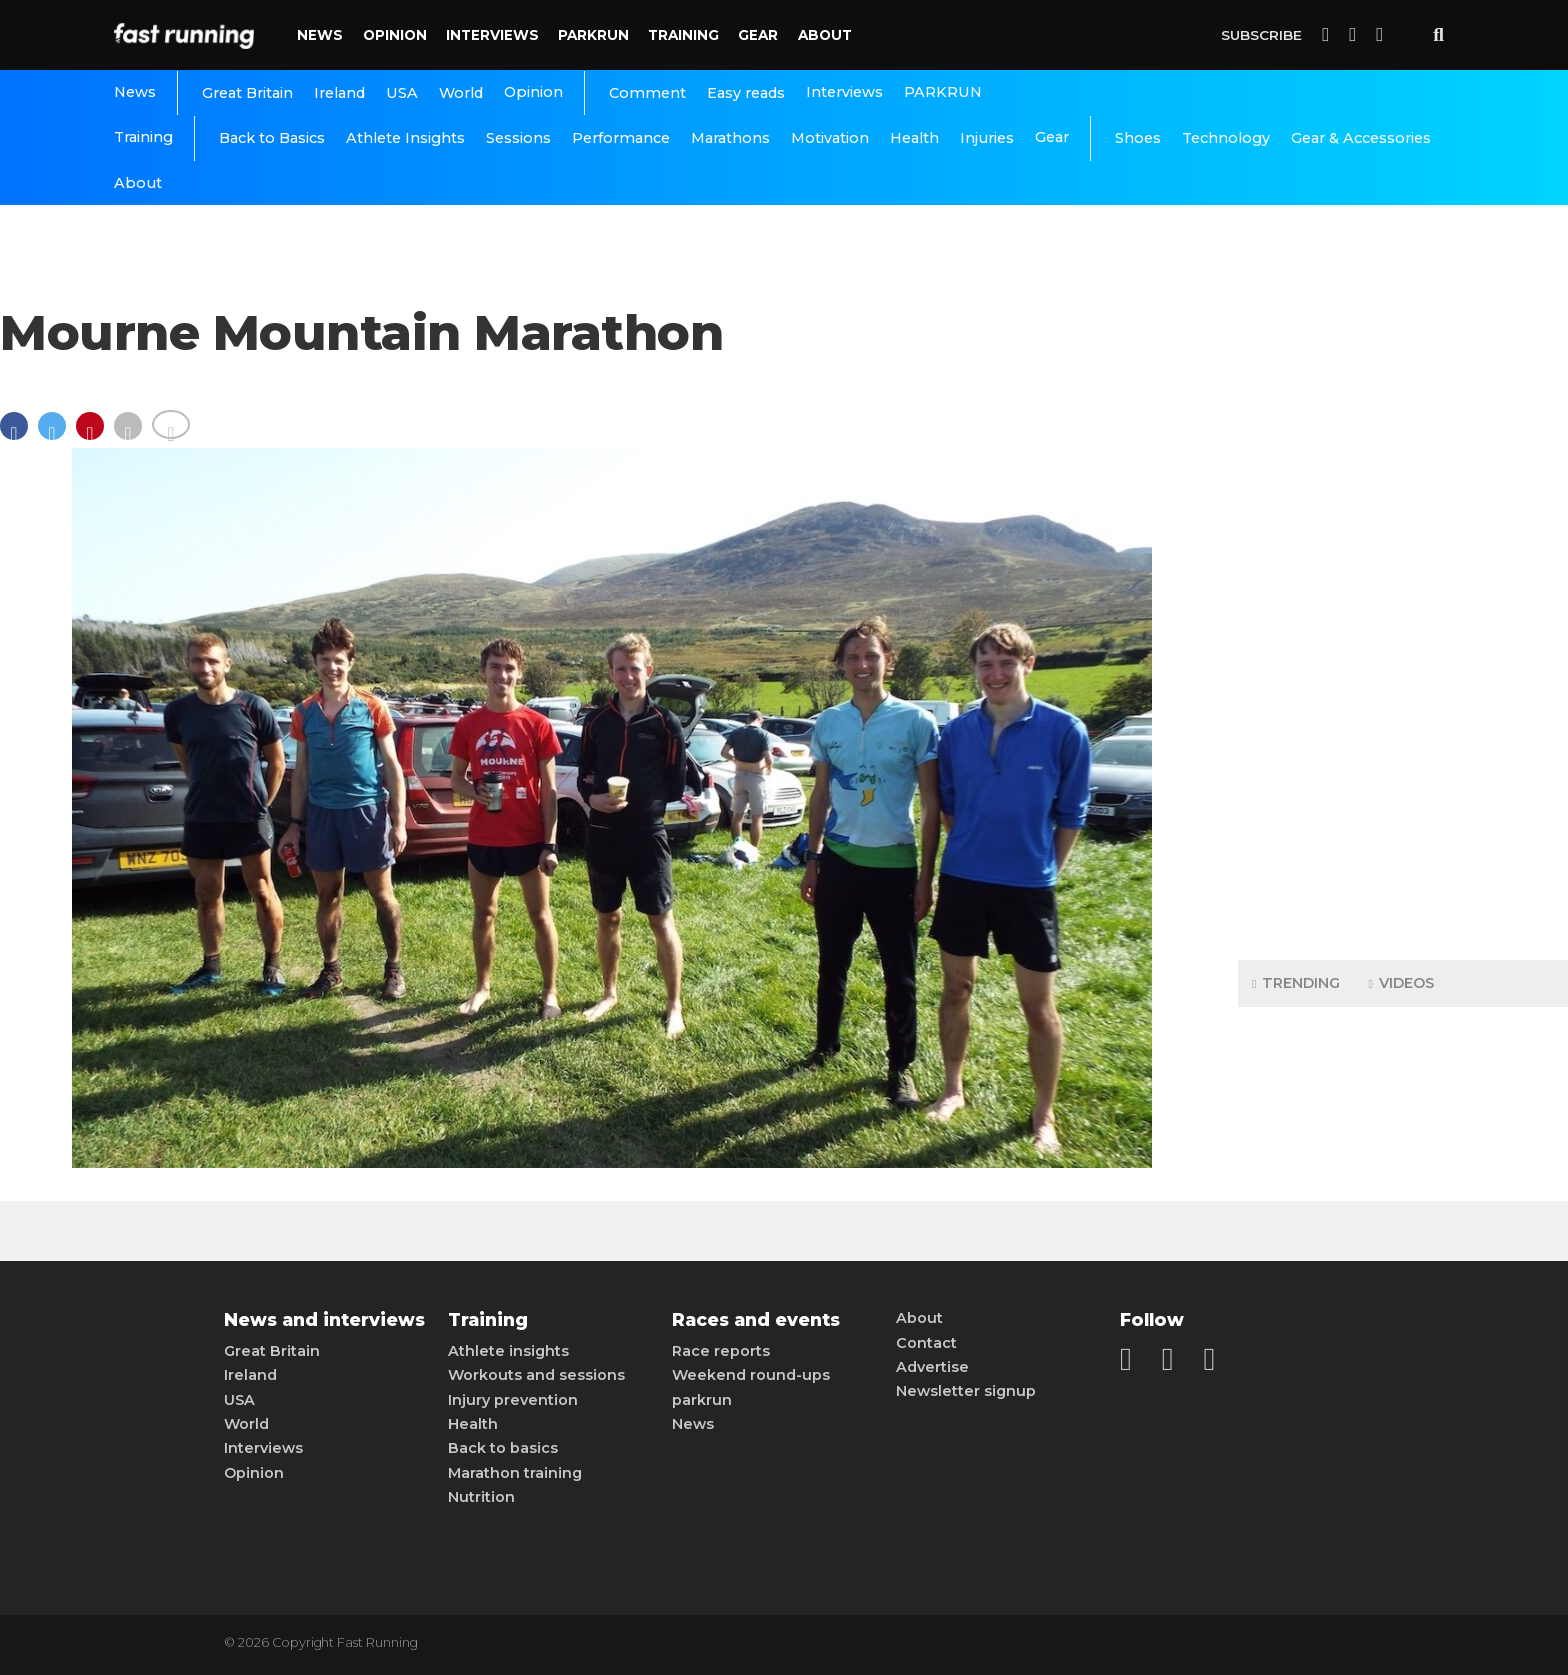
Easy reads (746, 93)
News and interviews (324, 1320)
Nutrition (481, 1497)
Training (683, 35)
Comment (647, 93)
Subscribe (1261, 35)
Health (914, 138)
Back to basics (503, 1448)
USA (402, 93)
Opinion (395, 35)
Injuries (987, 138)
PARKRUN (593, 35)
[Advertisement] (1403, 630)
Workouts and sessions (536, 1375)
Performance (621, 138)
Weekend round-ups (751, 1375)
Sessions (518, 138)
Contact (926, 1343)
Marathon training (515, 1473)
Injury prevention (513, 1400)
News (320, 35)
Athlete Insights (405, 138)
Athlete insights (508, 1351)
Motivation (830, 138)
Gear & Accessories (1361, 138)
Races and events (756, 1320)
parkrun (702, 1400)
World (461, 93)
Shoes (1138, 138)
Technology (1226, 138)
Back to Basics (272, 138)
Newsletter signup (966, 1391)
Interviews (492, 35)
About (825, 35)
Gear (758, 35)
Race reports (721, 1351)
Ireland (339, 93)
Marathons (730, 138)
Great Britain (247, 93)
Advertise (932, 1367)
